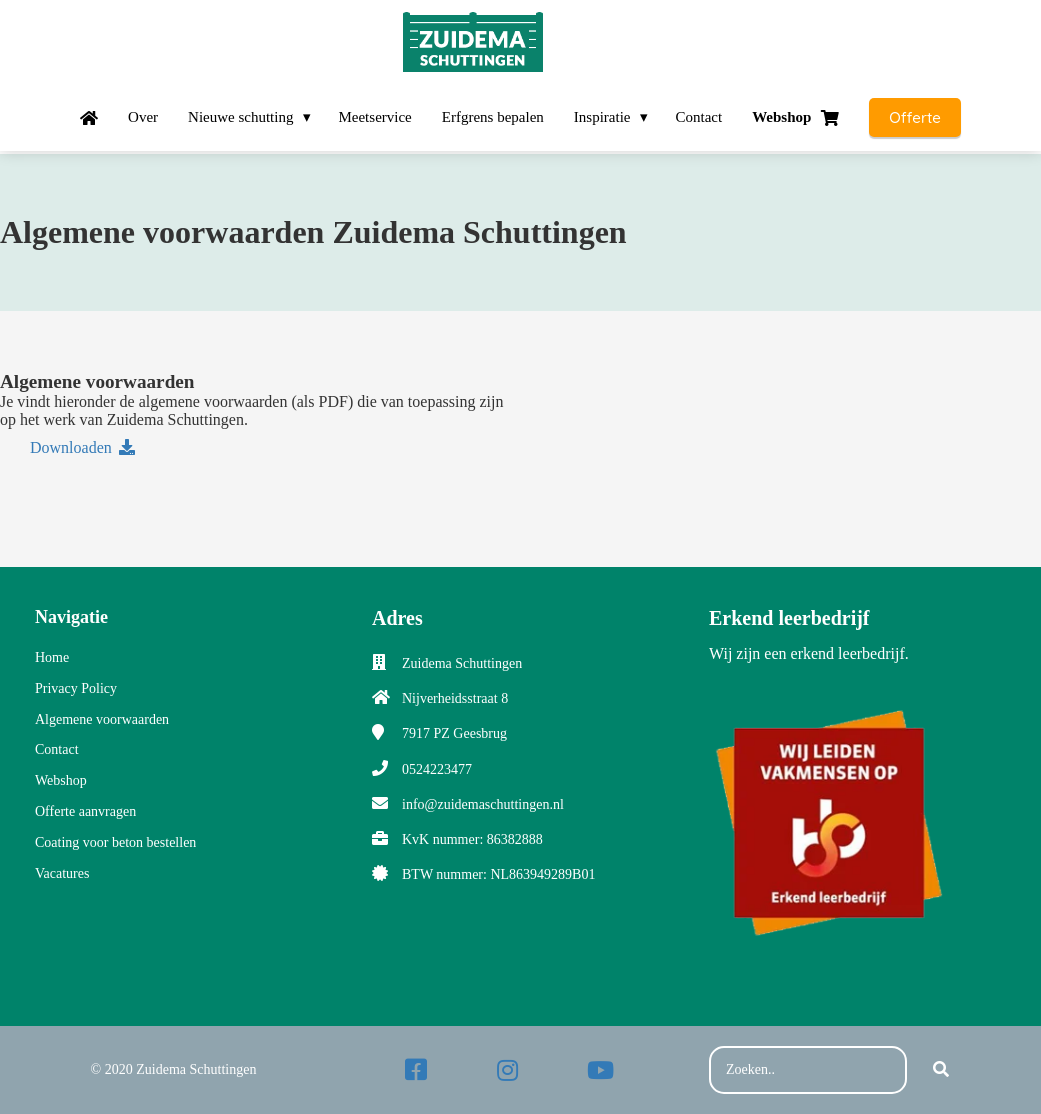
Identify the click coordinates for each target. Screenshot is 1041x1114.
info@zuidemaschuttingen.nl (483, 804)
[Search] (941, 1070)
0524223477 (437, 769)
